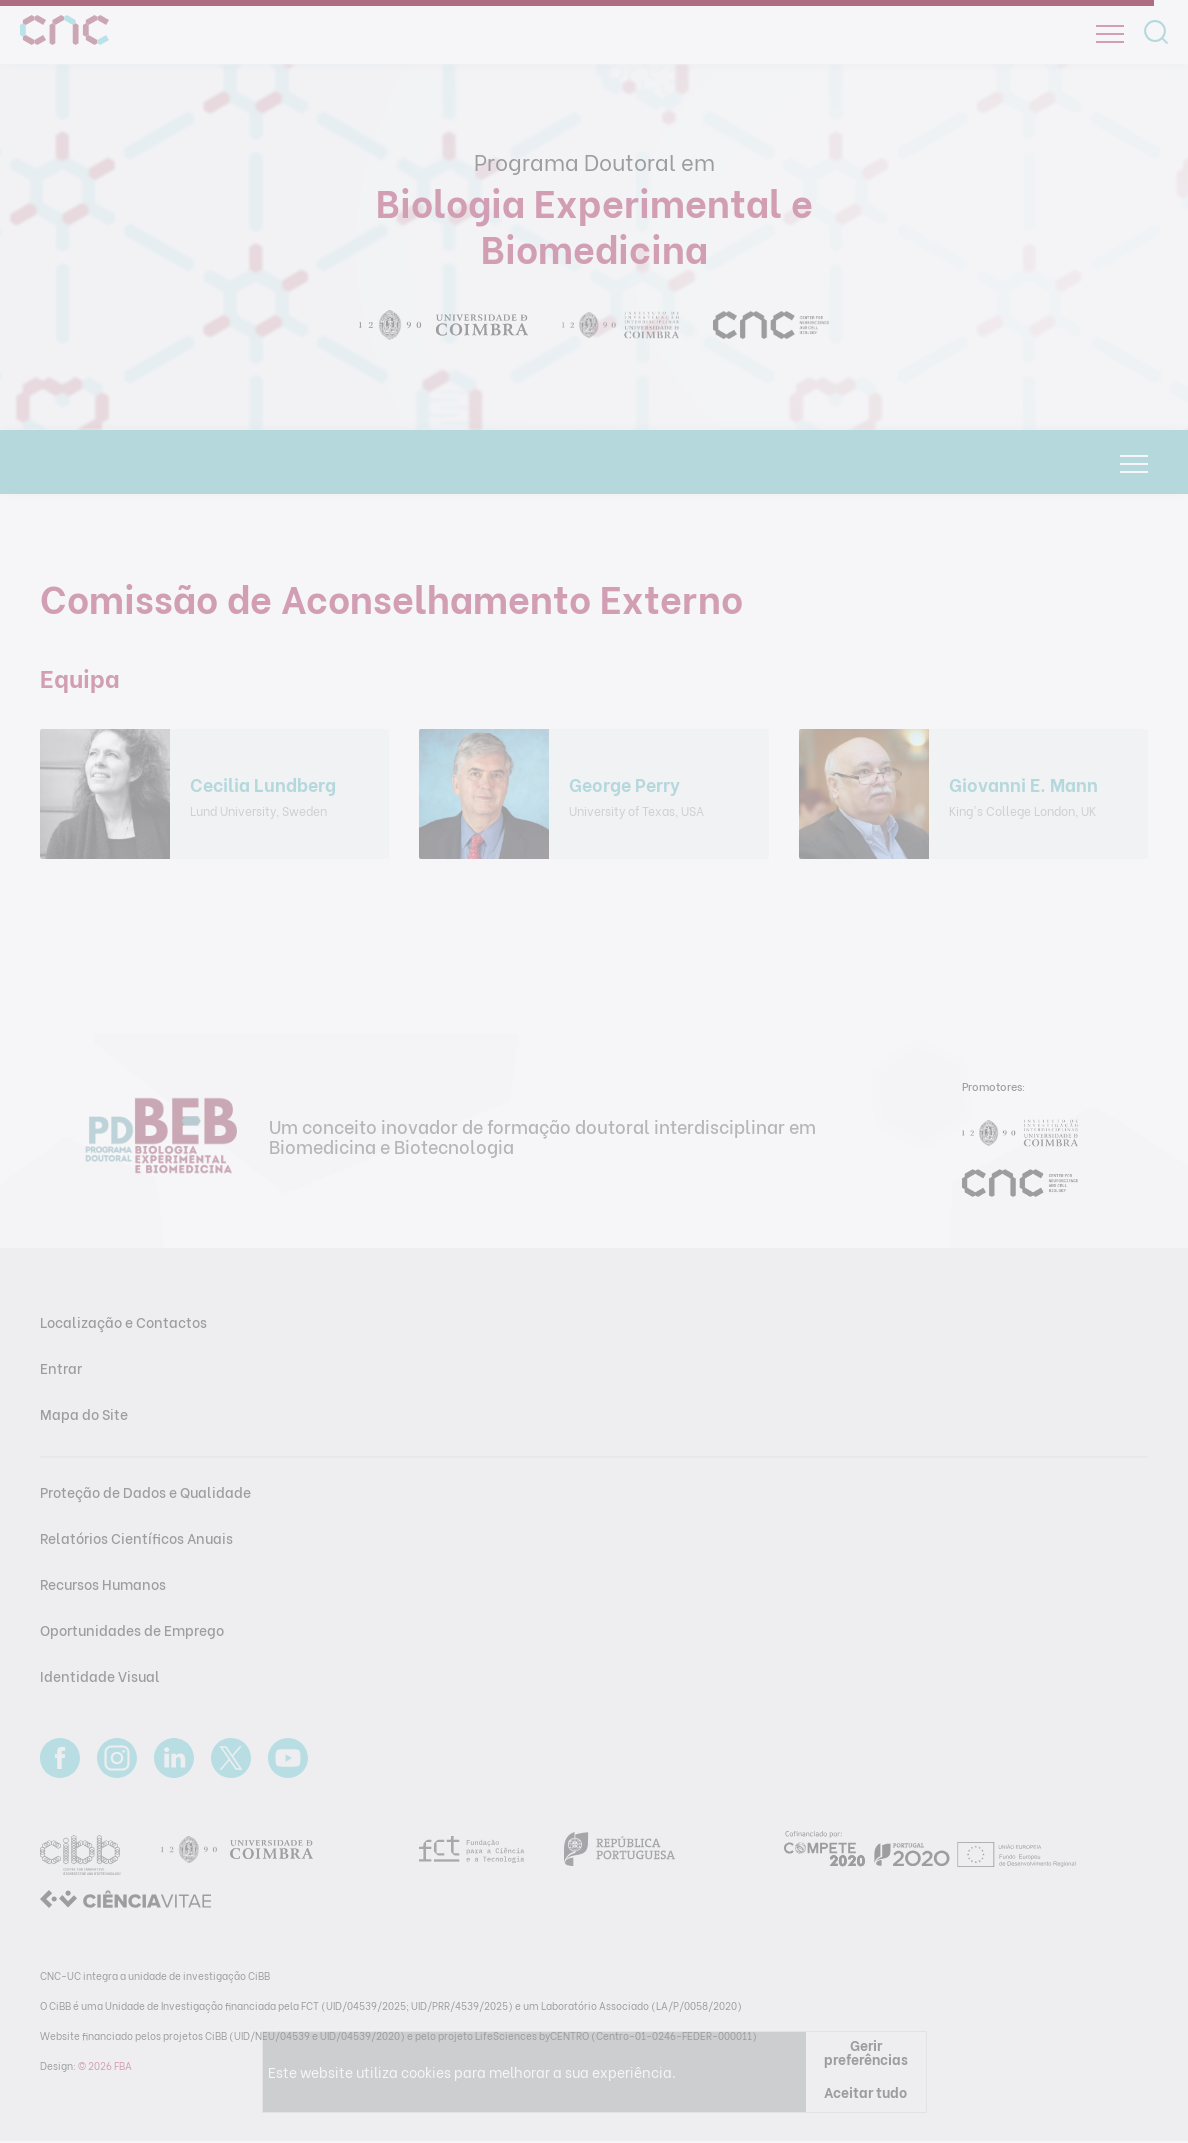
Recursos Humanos (103, 1583)
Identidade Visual (100, 1675)
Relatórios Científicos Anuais (136, 1537)
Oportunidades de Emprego (132, 1629)
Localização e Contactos (123, 1321)
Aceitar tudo (865, 2091)
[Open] (1110, 34)
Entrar (61, 1367)
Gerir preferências (866, 2051)
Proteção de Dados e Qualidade (145, 1491)
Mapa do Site (84, 1413)
